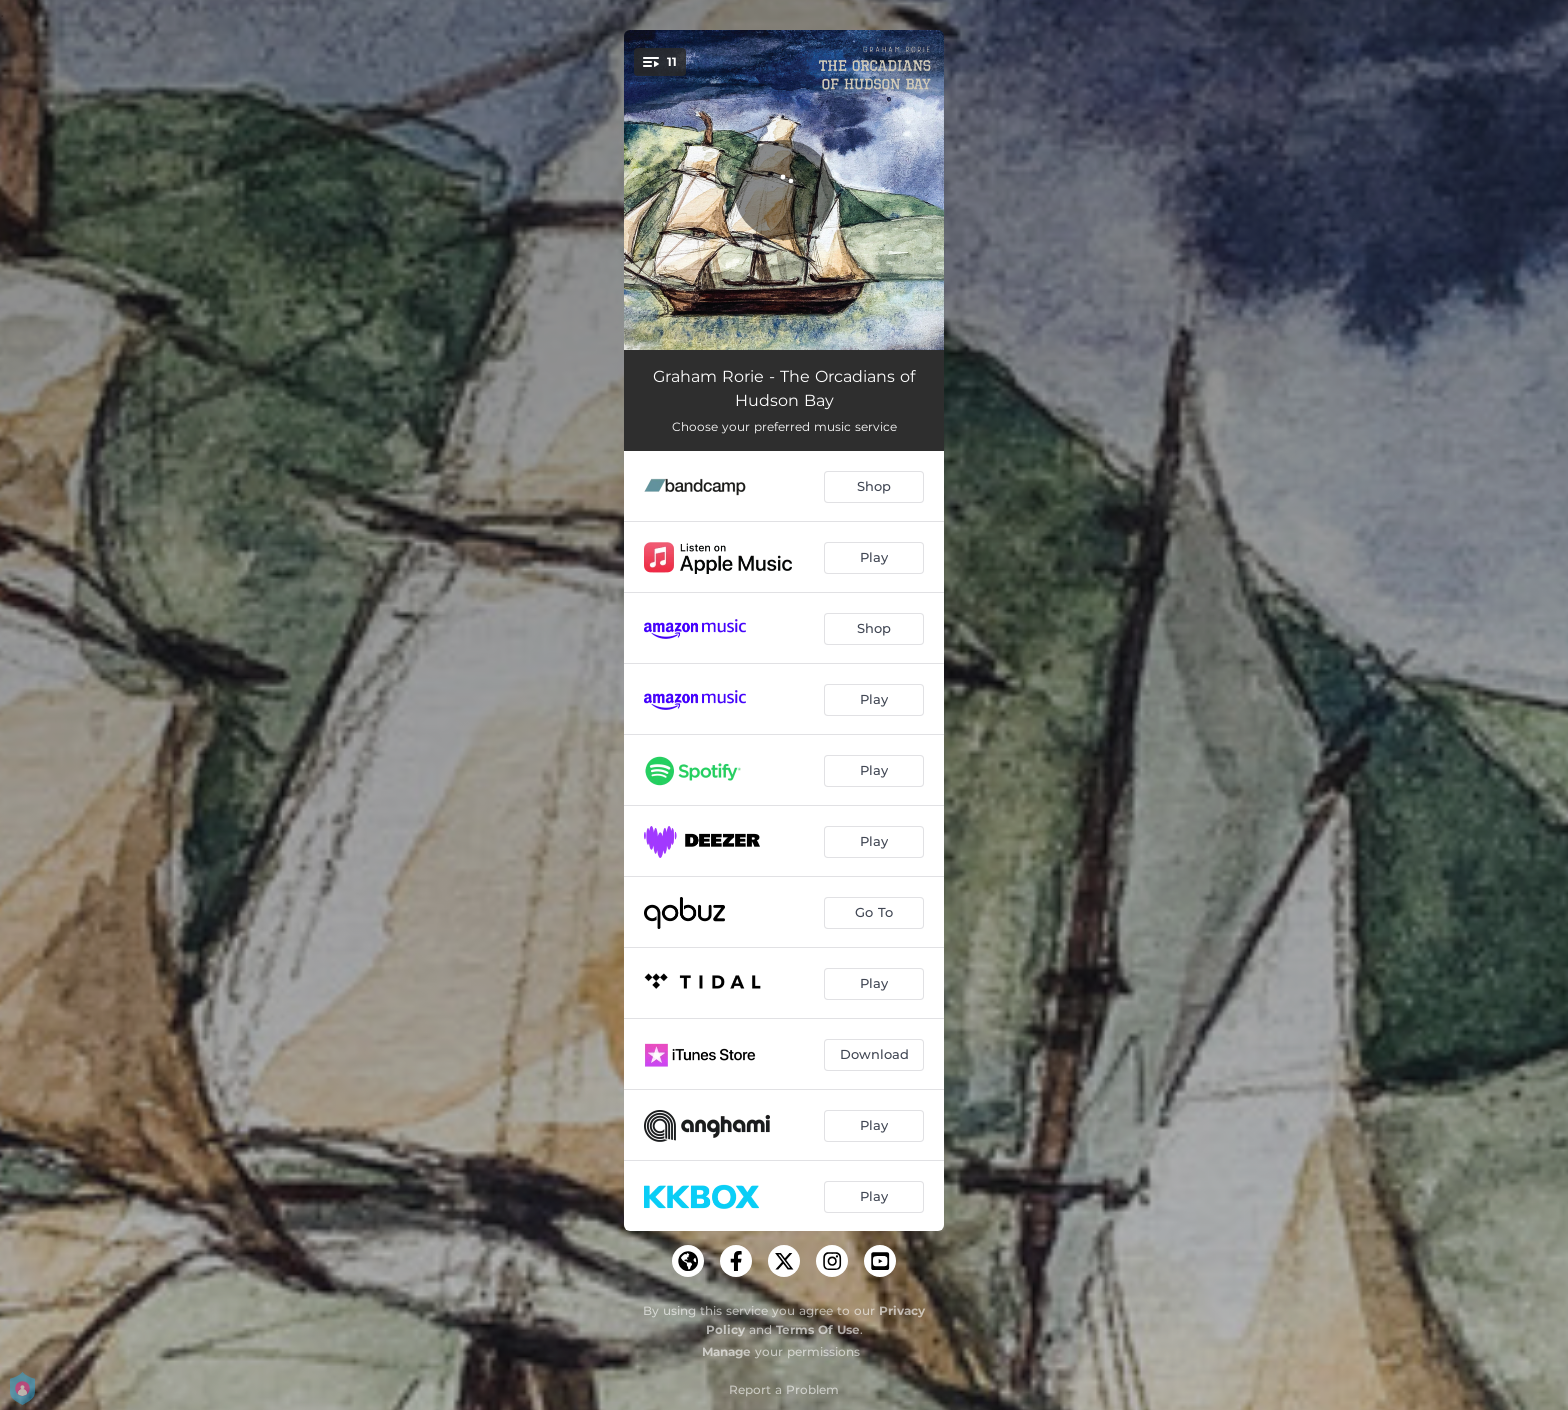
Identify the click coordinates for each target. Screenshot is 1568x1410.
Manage (726, 1351)
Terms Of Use (818, 1329)
